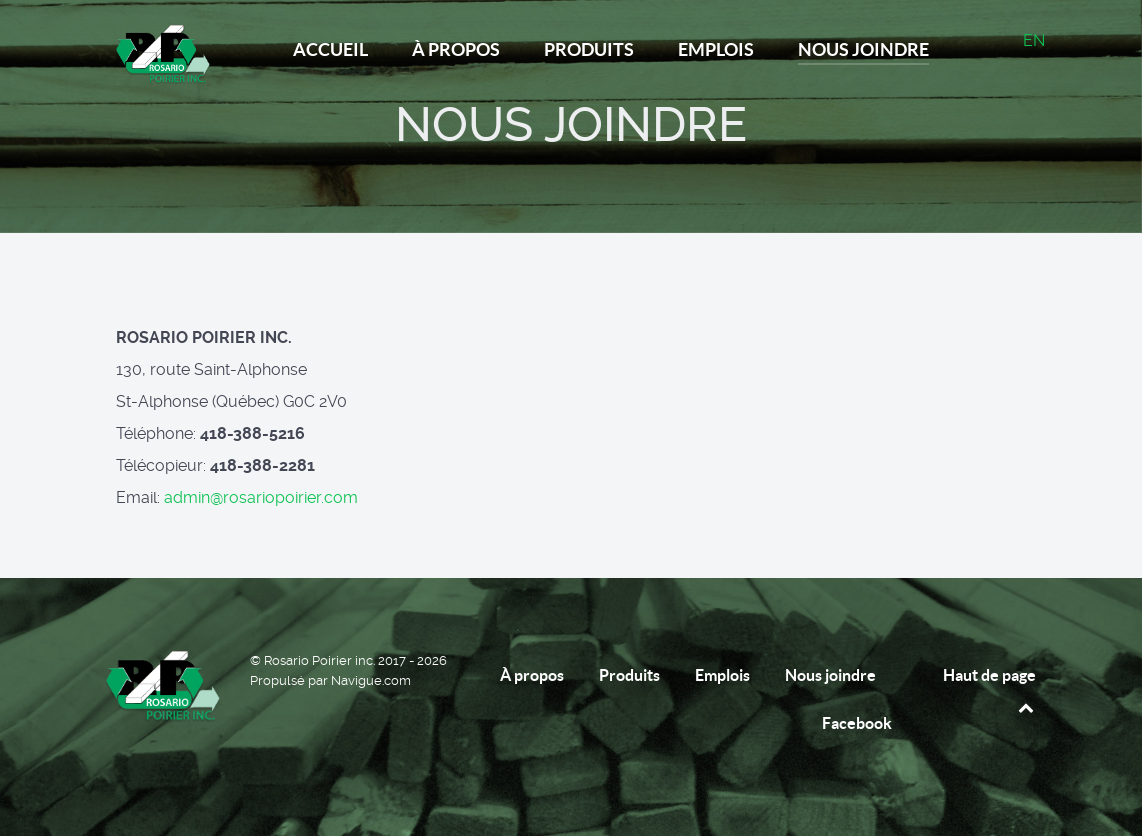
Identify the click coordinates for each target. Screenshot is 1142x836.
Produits (629, 675)
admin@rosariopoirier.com (261, 497)
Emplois (722, 675)
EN (1034, 40)
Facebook (857, 723)
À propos (532, 675)
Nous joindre (830, 675)
